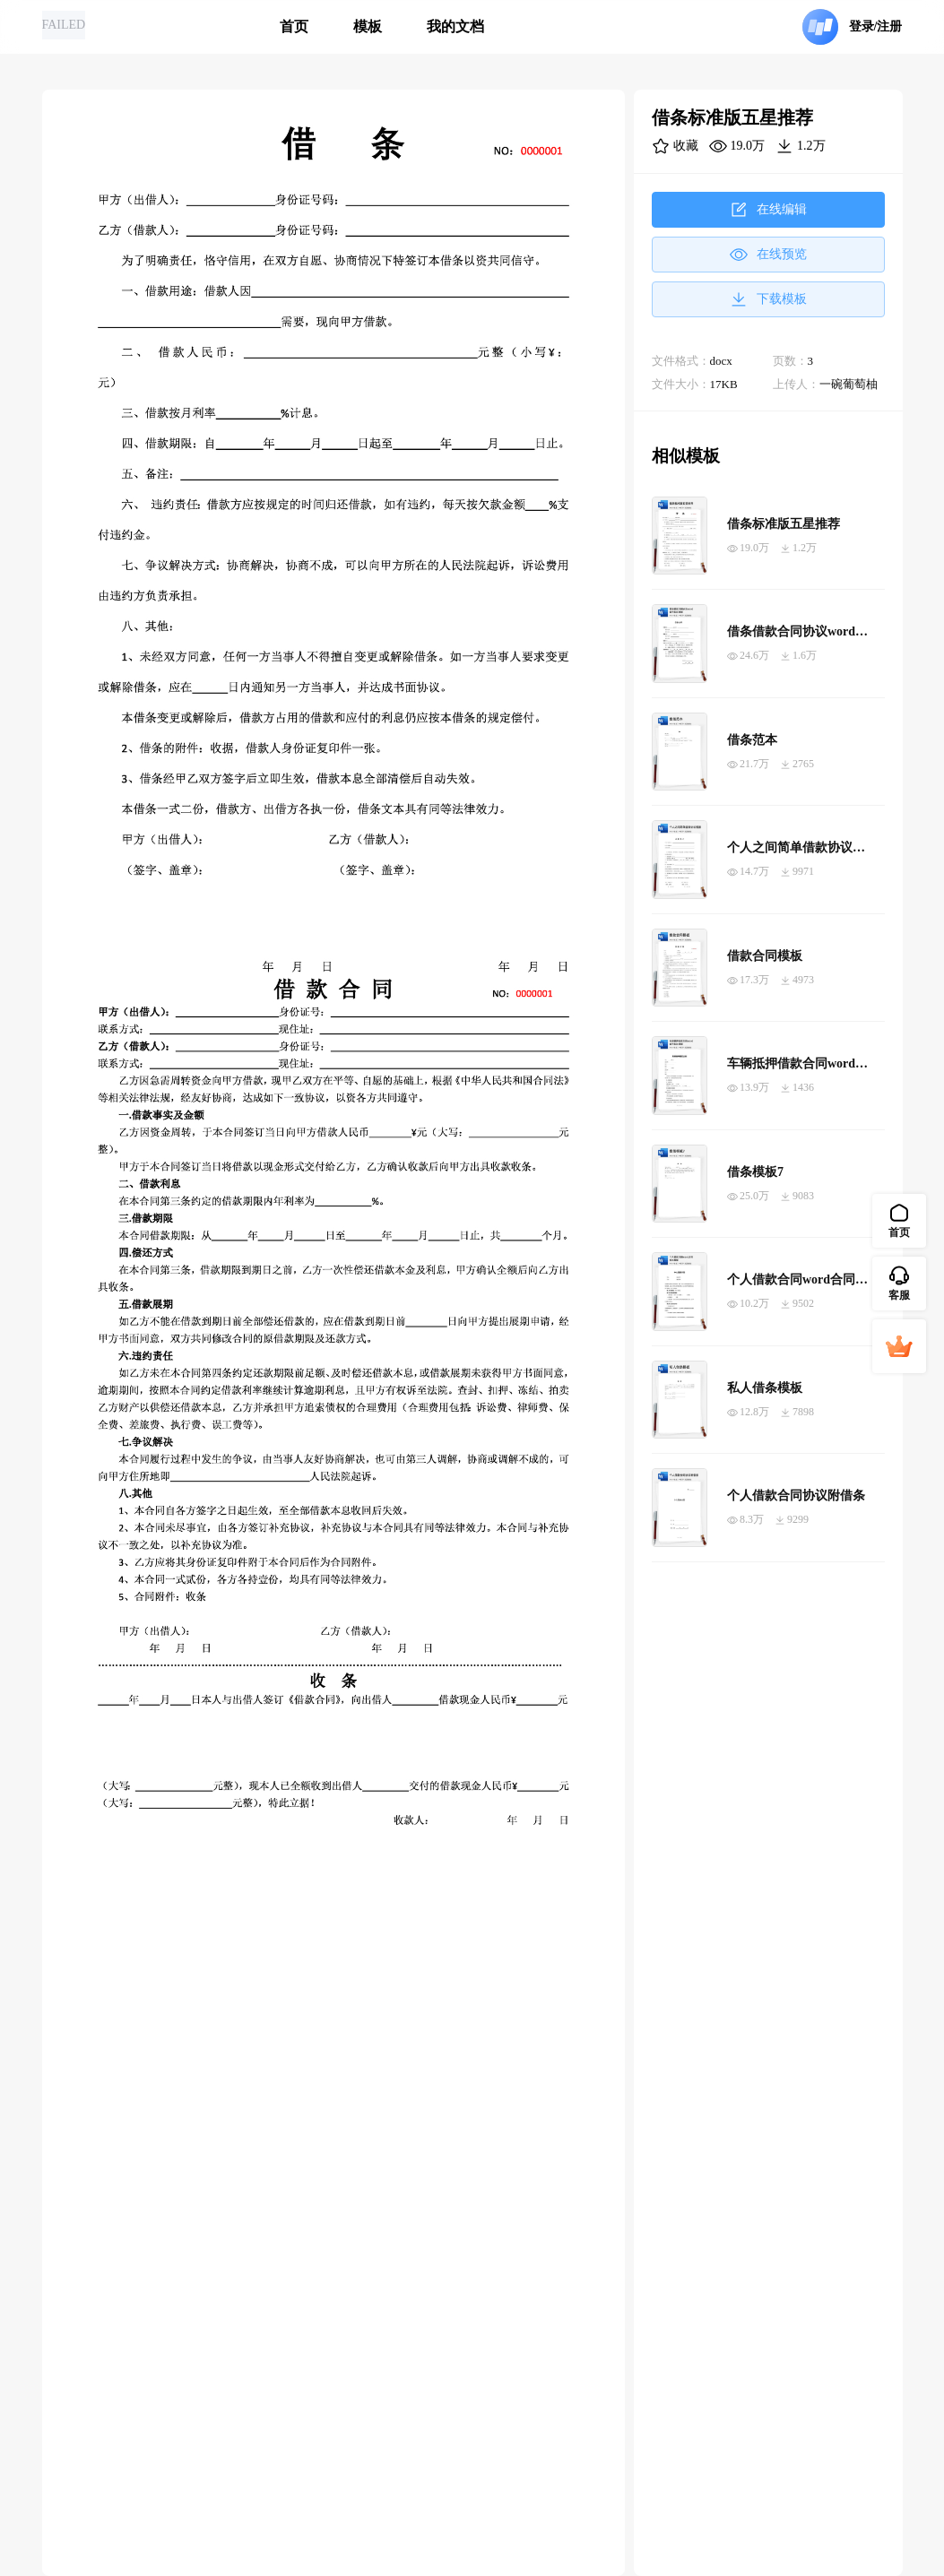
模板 (367, 26)
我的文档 (455, 26)
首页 (294, 26)
